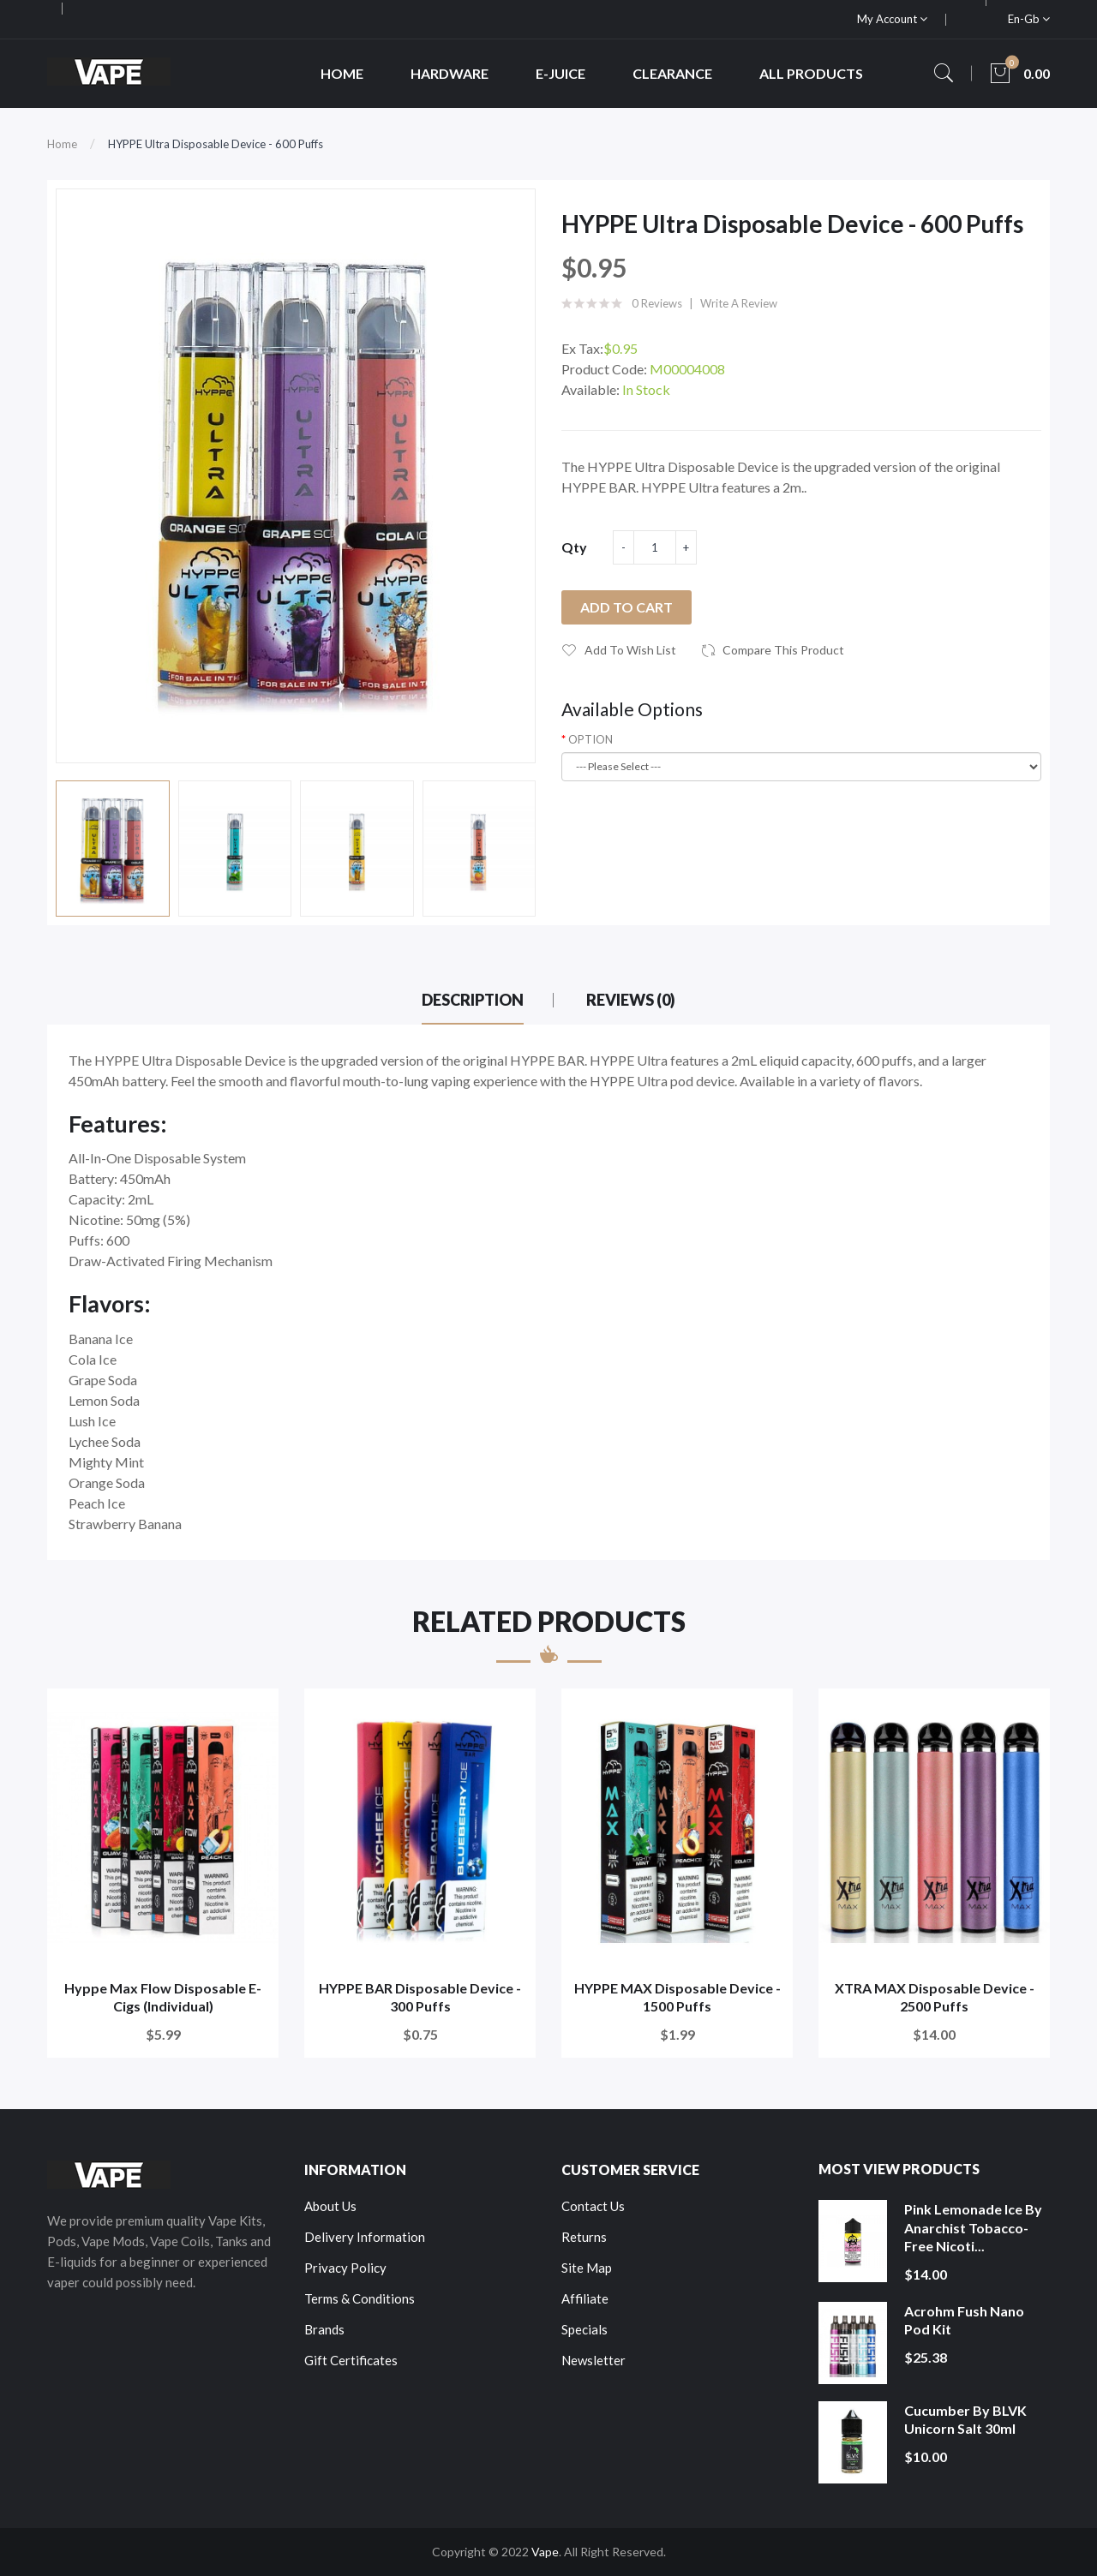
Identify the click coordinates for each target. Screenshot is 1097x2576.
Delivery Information (364, 2236)
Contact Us (593, 2206)
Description (473, 999)
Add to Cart (626, 607)
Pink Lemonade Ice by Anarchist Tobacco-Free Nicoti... (973, 2227)
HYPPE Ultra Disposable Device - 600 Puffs (215, 144)
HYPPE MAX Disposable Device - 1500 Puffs (677, 1997)
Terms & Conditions (359, 2298)
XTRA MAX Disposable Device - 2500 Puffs (934, 1997)
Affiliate (584, 2298)
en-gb (1029, 19)
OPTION (590, 739)
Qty (574, 547)
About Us (330, 2206)
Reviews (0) (630, 999)
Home (62, 144)
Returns (584, 2236)
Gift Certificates (351, 2360)
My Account (892, 19)
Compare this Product (783, 650)
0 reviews (657, 303)
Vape (545, 2551)
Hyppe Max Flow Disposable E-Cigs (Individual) (162, 1997)
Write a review (738, 303)
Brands (324, 2329)
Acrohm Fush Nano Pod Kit (964, 2320)
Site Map (586, 2267)
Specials (584, 2329)
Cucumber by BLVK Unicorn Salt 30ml (965, 2419)
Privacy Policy (345, 2267)
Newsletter (593, 2360)
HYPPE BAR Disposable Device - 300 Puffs (420, 1997)
